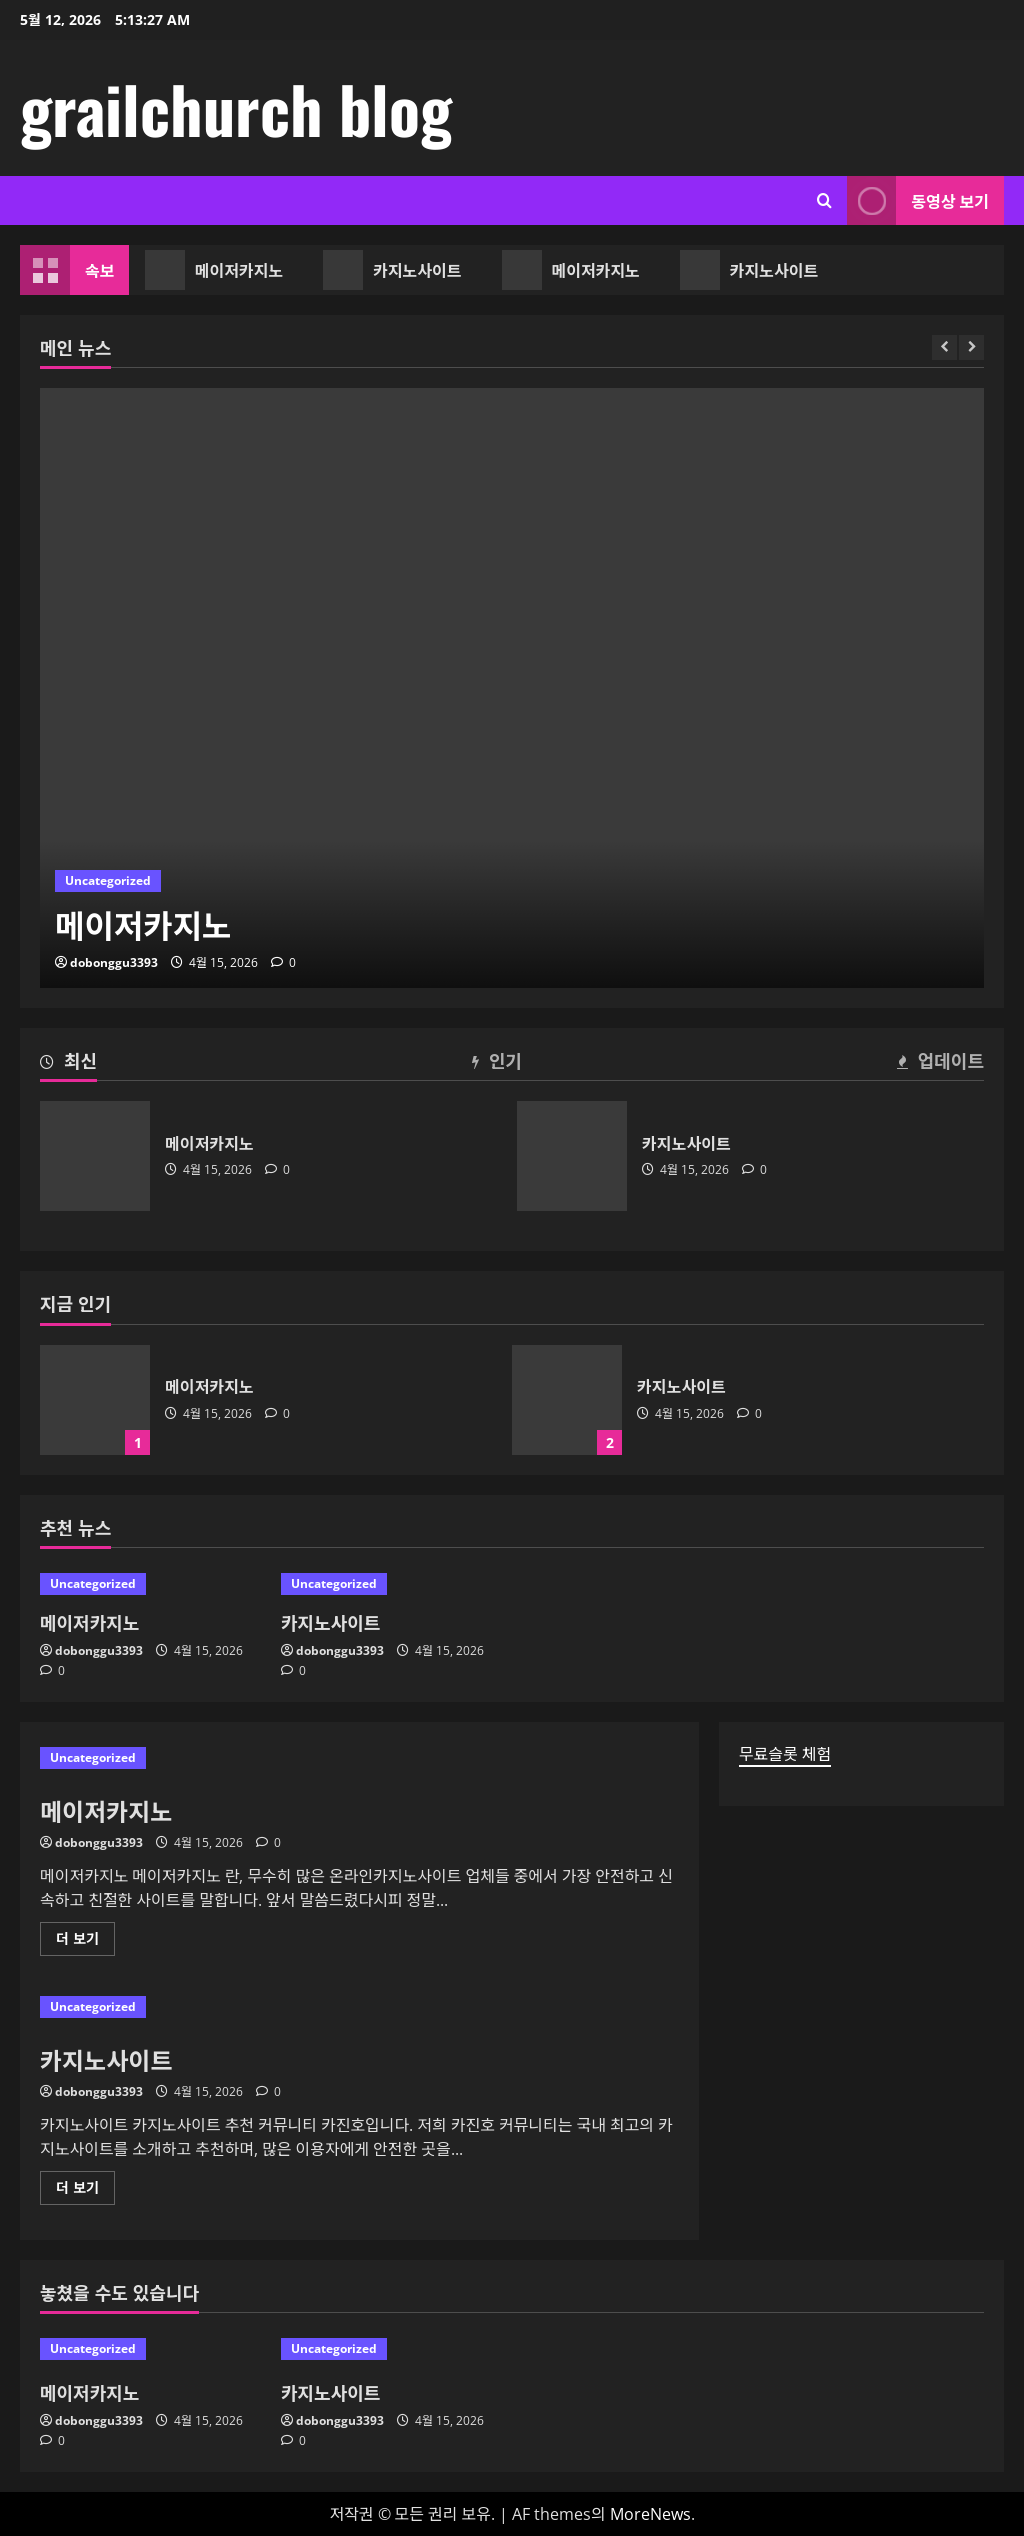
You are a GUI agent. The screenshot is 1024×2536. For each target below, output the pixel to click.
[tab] (68, 1064)
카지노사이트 (395, 270)
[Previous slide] (944, 347)
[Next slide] (971, 347)
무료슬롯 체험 (785, 1754)
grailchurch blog (236, 108)
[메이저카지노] (512, 688)
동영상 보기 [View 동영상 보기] (918, 200)
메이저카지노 (217, 270)
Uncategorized (108, 880)
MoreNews (650, 2514)
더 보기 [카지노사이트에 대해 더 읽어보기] (83, 2191)
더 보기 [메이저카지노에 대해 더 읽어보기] (83, 1942)
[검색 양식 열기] (824, 200)
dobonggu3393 (114, 962)
